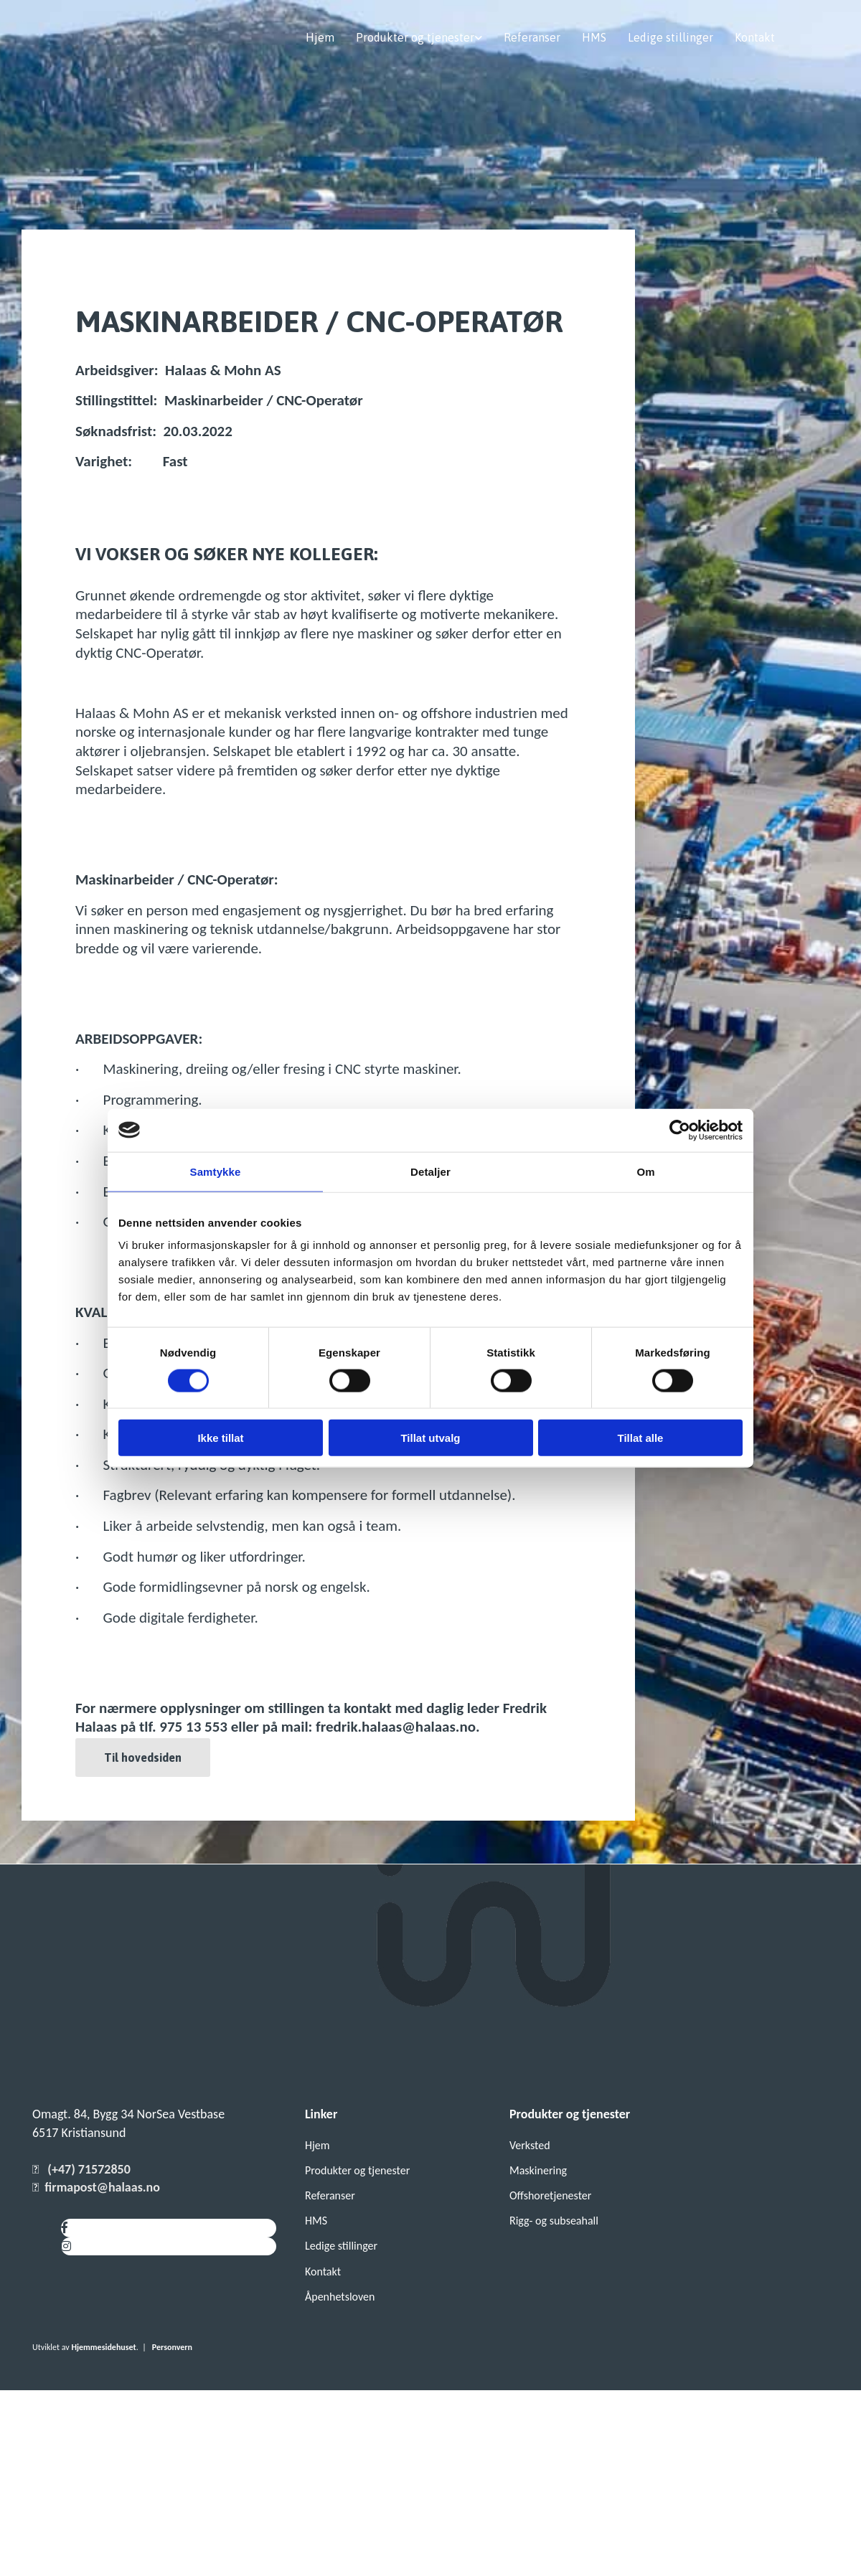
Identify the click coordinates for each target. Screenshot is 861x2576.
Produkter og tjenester (415, 37)
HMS (594, 37)
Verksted (529, 2145)
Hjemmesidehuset (103, 2347)
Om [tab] (645, 1171)
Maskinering (538, 2170)
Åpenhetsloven (340, 2296)
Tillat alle (641, 1438)
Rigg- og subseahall (553, 2220)
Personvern (172, 2347)
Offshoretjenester (550, 2195)
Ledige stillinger (670, 37)
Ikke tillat (220, 1438)
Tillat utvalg (430, 1438)
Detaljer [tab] (430, 1171)
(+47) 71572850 (88, 2169)
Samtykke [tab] (215, 1171)
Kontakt (755, 37)
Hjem (320, 37)
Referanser (532, 37)
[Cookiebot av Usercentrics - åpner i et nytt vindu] (680, 1130)
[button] (142, 1757)
